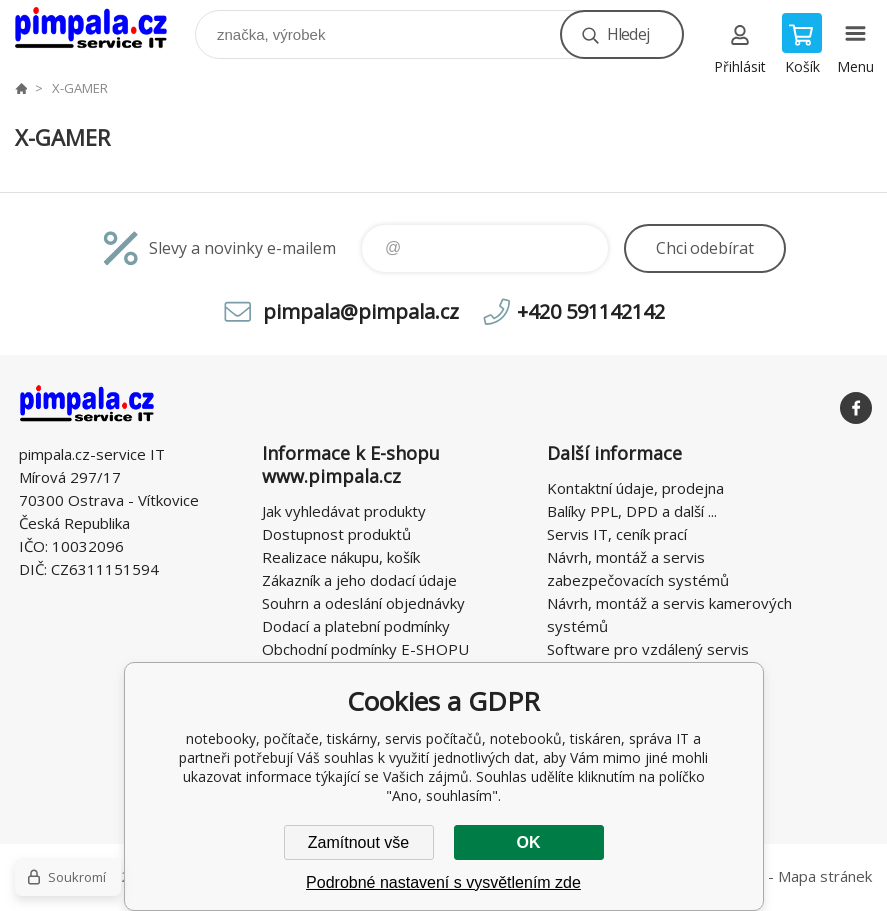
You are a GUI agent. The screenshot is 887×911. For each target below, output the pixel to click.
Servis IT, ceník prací (617, 534)
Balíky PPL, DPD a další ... (632, 511)
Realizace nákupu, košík (341, 557)
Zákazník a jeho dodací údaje (359, 580)
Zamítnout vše (358, 842)
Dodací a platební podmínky (356, 626)
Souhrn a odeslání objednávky (363, 603)
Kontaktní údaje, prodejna (635, 488)
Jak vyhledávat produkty (344, 511)
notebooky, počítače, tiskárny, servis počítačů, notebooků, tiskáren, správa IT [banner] (103, 29)
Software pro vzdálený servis (648, 649)
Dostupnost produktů (336, 534)
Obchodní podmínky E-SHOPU (365, 649)
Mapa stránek (825, 876)
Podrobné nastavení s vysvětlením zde (443, 882)
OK (529, 842)
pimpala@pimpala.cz (361, 311)
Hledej (628, 34)
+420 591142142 (591, 311)
